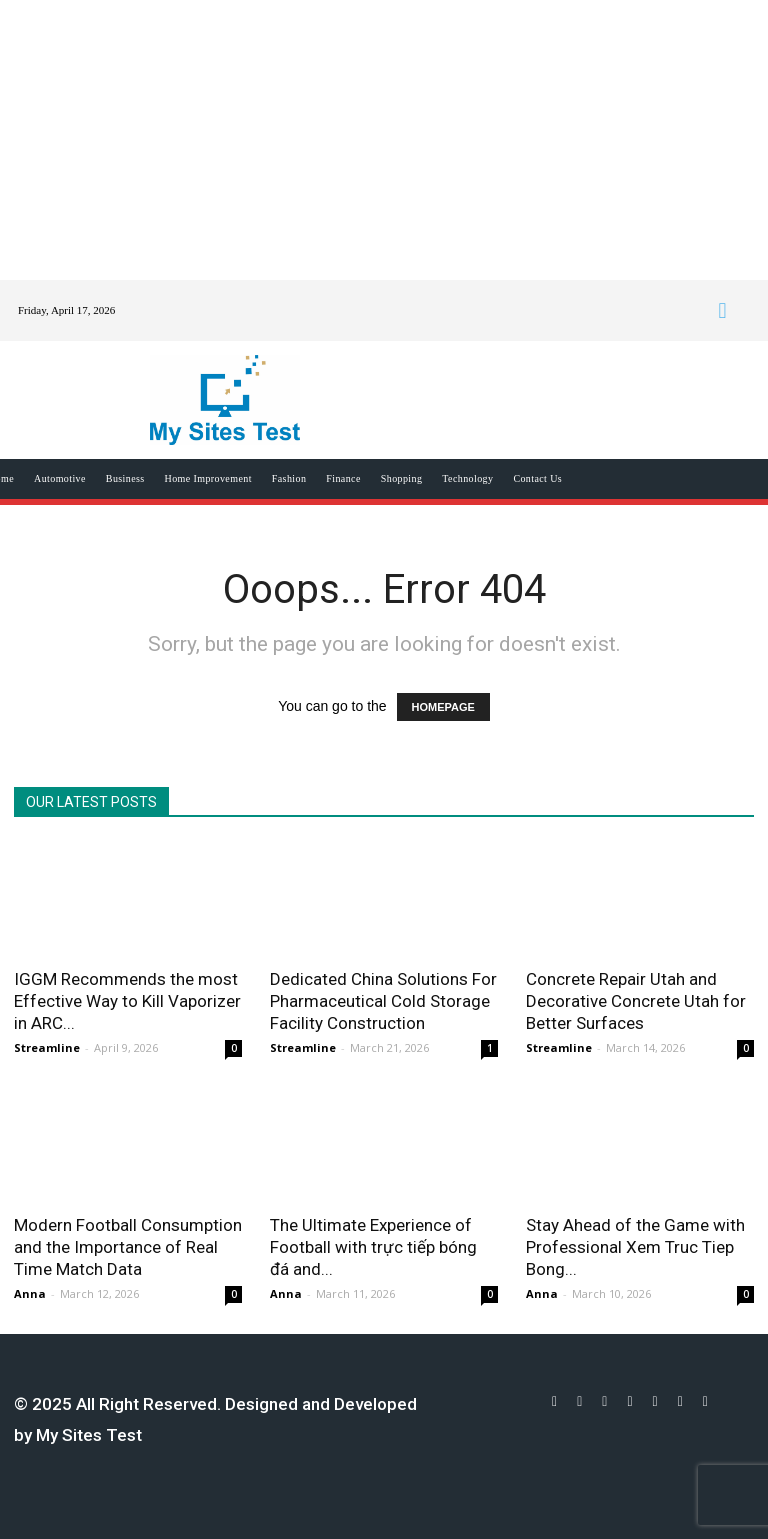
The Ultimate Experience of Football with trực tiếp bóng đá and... (373, 1247)
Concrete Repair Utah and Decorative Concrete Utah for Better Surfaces (636, 1001)
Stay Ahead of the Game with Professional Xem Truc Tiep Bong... (635, 1247)
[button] (722, 310)
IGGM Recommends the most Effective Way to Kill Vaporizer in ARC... (127, 1001)
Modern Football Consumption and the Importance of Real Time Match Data (128, 1247)
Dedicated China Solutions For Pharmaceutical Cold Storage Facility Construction (383, 1001)
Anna (30, 1293)
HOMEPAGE (443, 707)
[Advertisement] (384, 140)
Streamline (47, 1047)
